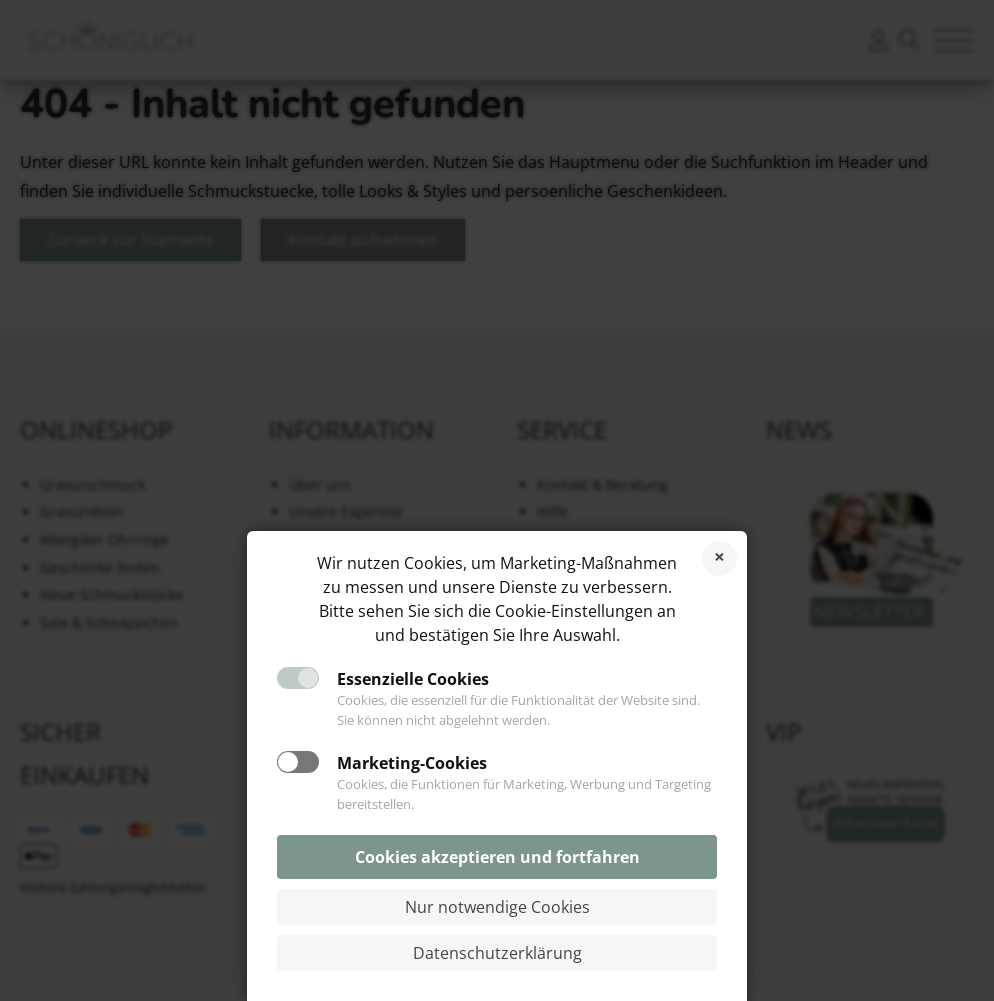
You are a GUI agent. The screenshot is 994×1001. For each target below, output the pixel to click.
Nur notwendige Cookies (497, 907)
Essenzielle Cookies (413, 679)
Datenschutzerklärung (497, 953)
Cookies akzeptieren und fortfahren (497, 857)
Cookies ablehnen (719, 558)
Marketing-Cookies (412, 763)
